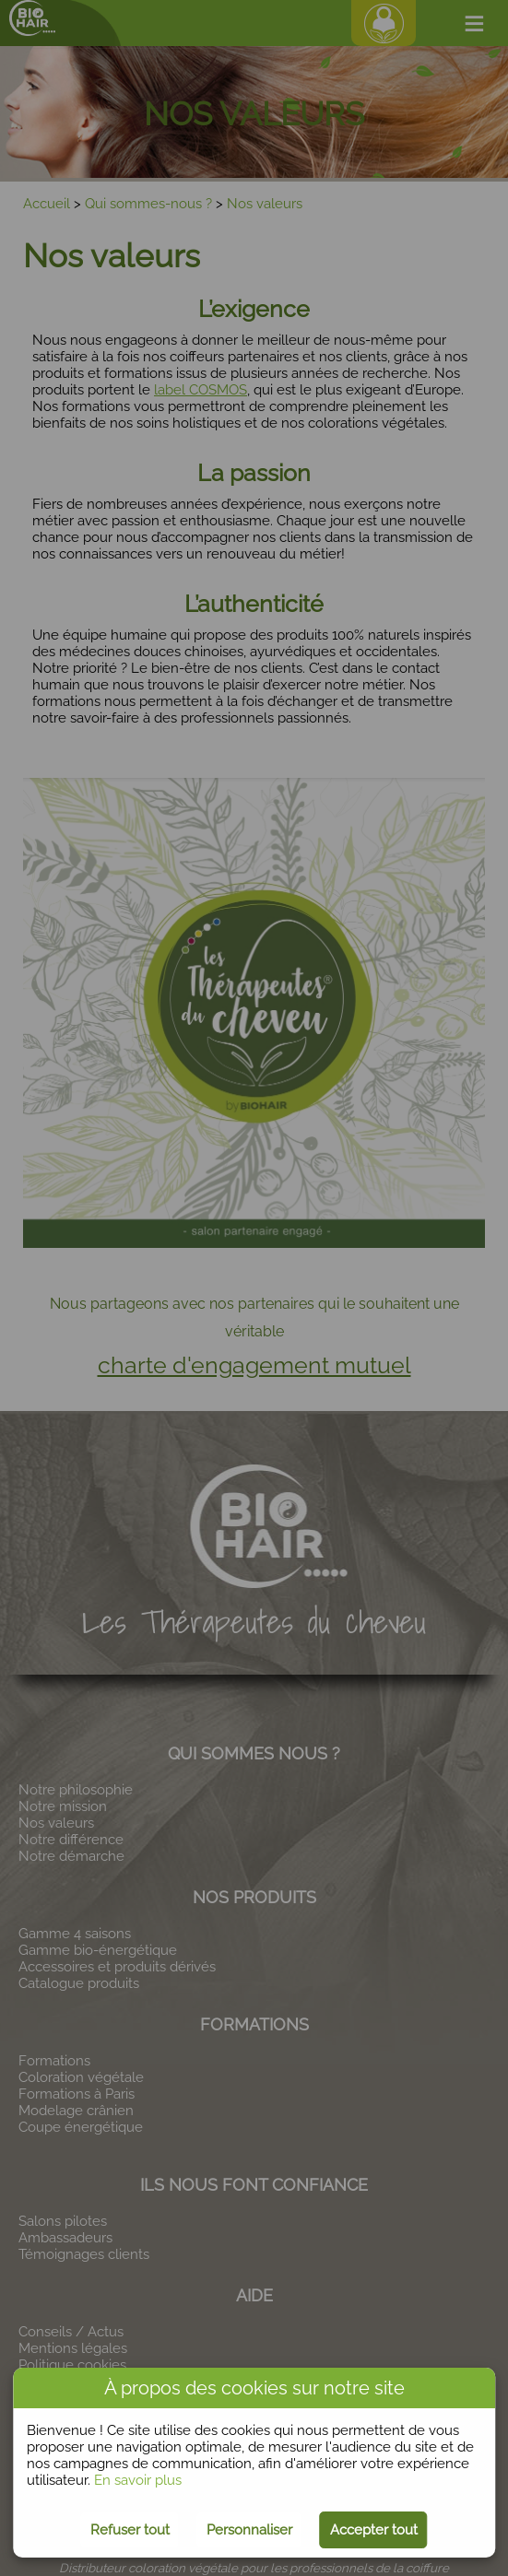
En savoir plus (138, 2480)
